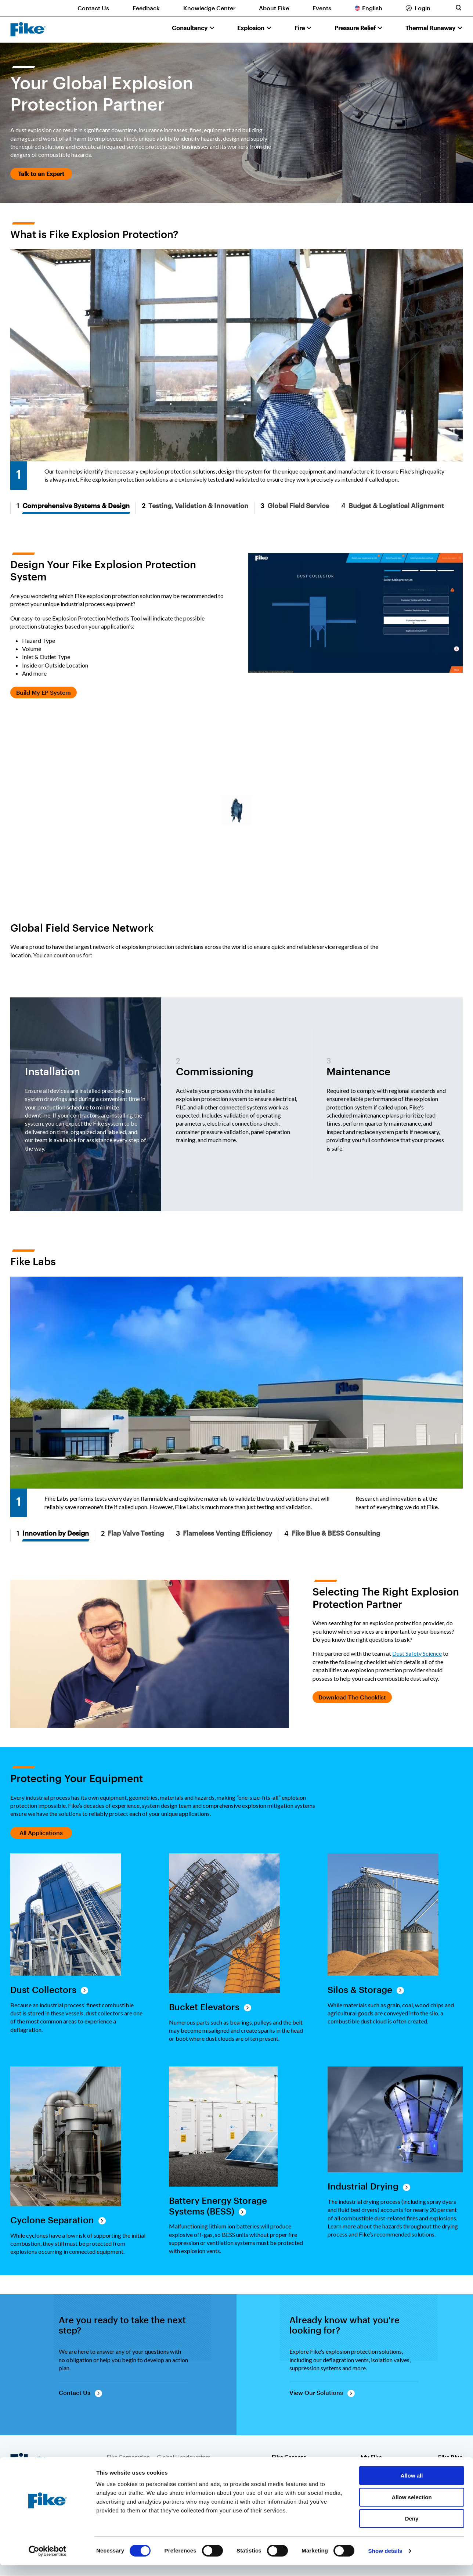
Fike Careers (289, 2456)
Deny (412, 2529)
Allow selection (411, 2508)
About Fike (274, 7)
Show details (385, 2561)
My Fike (371, 2456)
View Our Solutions (316, 2392)
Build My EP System (43, 692)
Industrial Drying (363, 2186)
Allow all (412, 2486)
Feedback (146, 7)
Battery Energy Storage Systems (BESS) (218, 2205)
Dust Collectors (43, 1990)
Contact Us (93, 7)
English (372, 7)
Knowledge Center (209, 7)
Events (322, 7)
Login (422, 7)
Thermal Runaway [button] (430, 27)
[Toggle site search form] (458, 7)
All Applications (41, 1832)
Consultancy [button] (189, 27)
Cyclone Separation (52, 2220)
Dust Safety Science (417, 1653)
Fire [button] (300, 27)
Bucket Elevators (204, 2007)
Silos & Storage (360, 1990)
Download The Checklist (352, 1697)
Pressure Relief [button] (355, 27)
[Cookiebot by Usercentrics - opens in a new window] (47, 2561)
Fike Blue (450, 2456)
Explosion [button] (250, 27)
